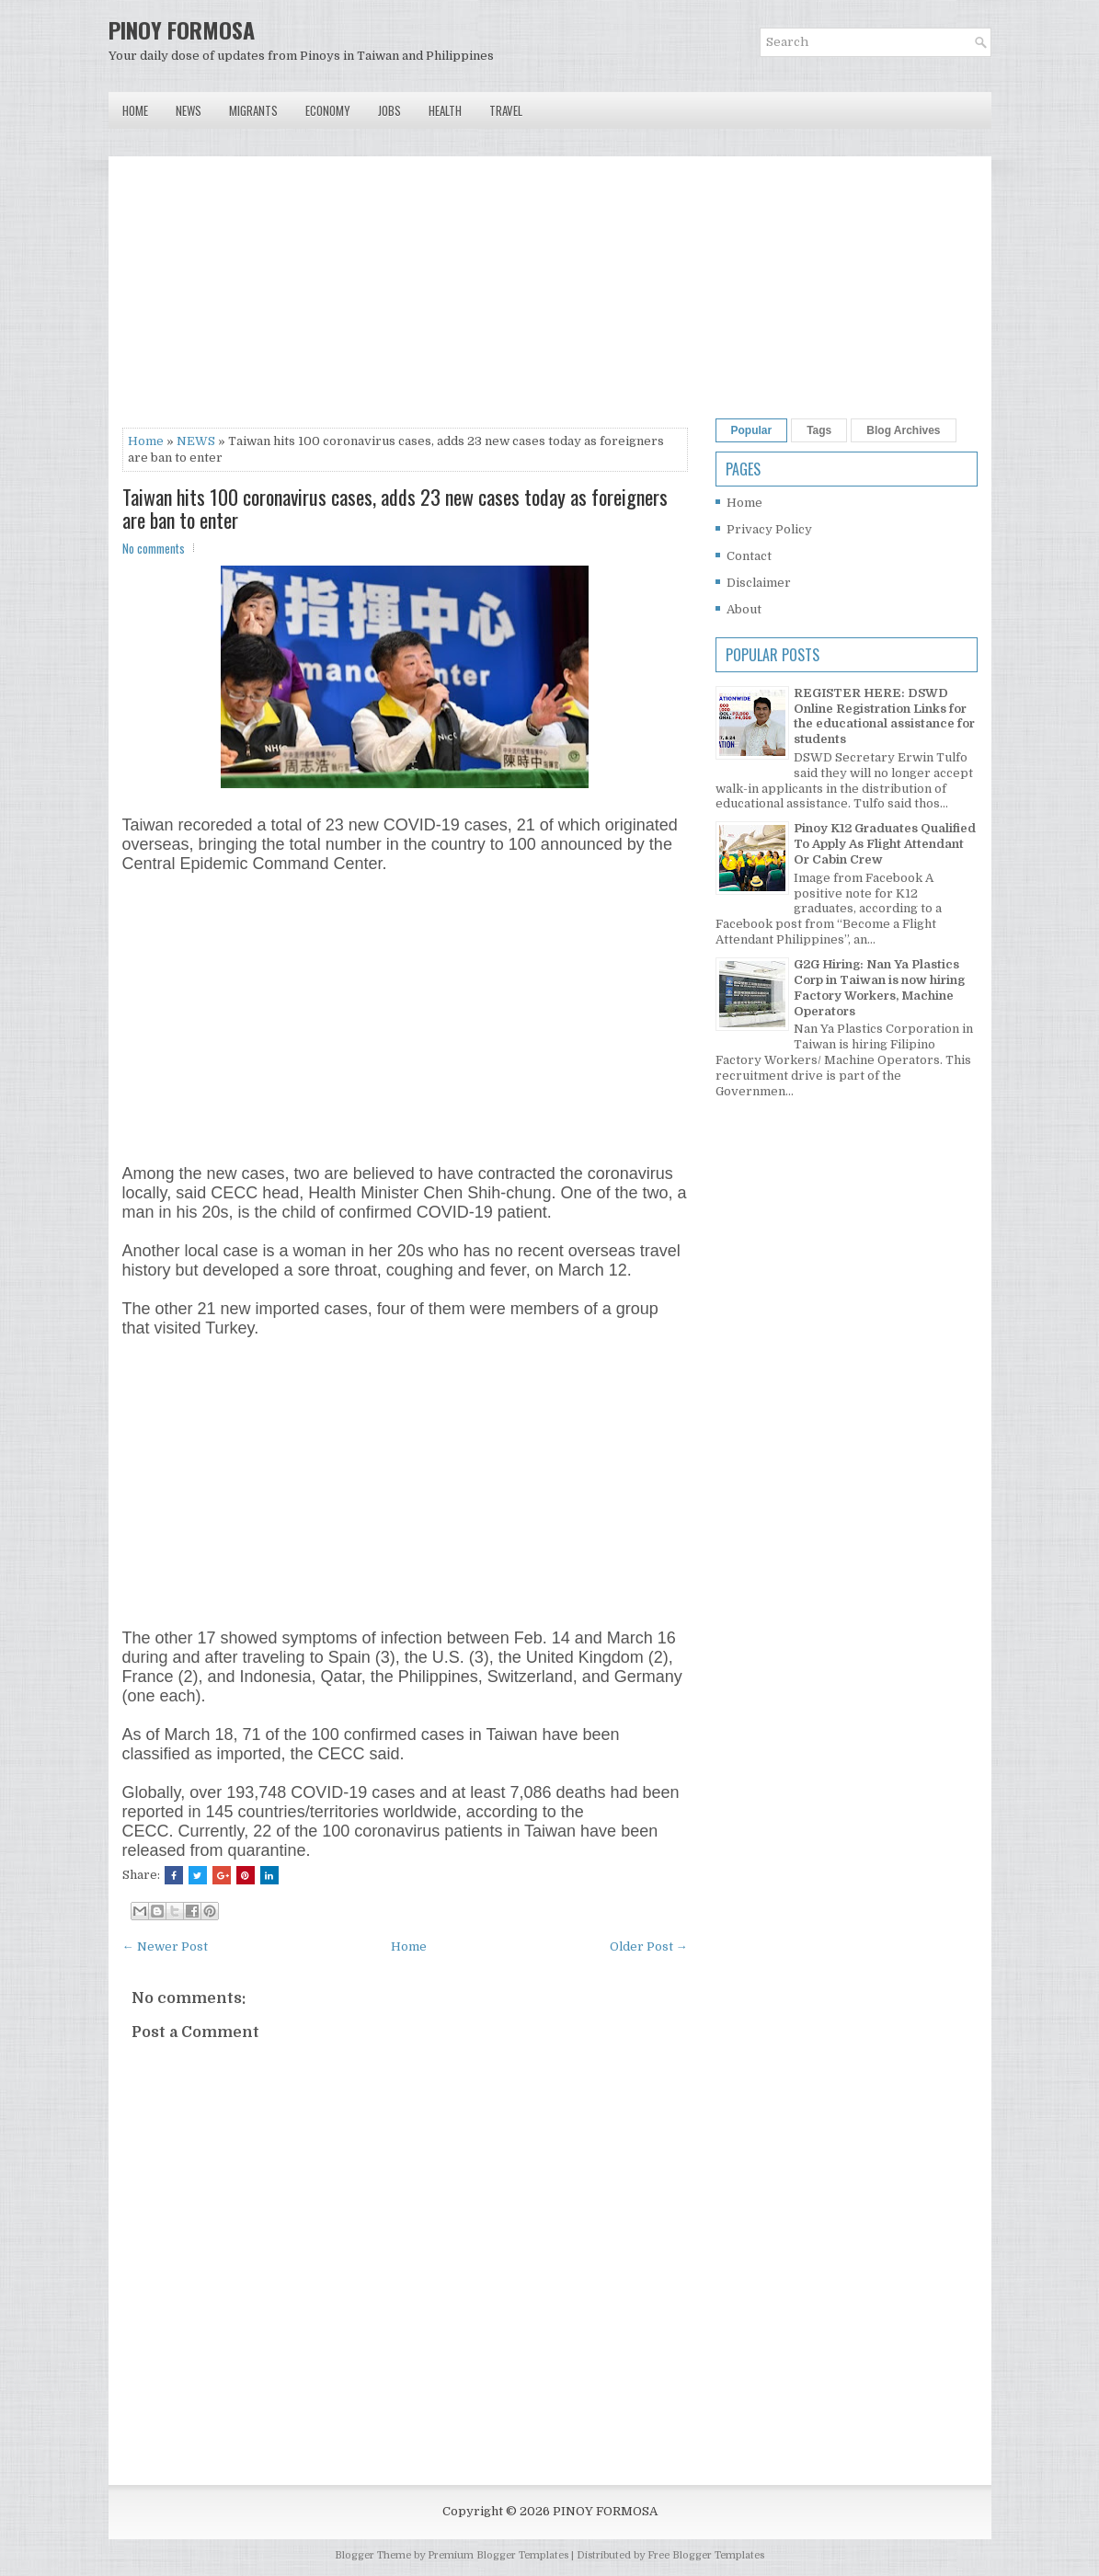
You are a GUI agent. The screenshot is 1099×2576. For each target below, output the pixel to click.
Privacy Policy (769, 529)
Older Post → (649, 1946)
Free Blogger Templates (705, 2555)
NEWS (196, 441)
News (188, 110)
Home (135, 110)
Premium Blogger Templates (498, 2555)
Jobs (389, 110)
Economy (327, 110)
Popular (752, 430)
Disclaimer (759, 583)
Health (445, 110)
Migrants (253, 110)
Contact (749, 556)
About (744, 609)
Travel (505, 110)
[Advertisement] (405, 299)
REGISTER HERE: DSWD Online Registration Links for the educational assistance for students (884, 716)
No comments (153, 548)
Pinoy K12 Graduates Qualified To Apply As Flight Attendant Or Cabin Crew (885, 843)
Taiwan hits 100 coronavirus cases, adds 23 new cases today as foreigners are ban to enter (395, 508)
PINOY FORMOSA (182, 29)
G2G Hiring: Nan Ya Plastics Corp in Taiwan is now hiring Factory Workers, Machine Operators (879, 987)
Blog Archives (903, 430)
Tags (819, 430)
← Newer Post (165, 1946)
